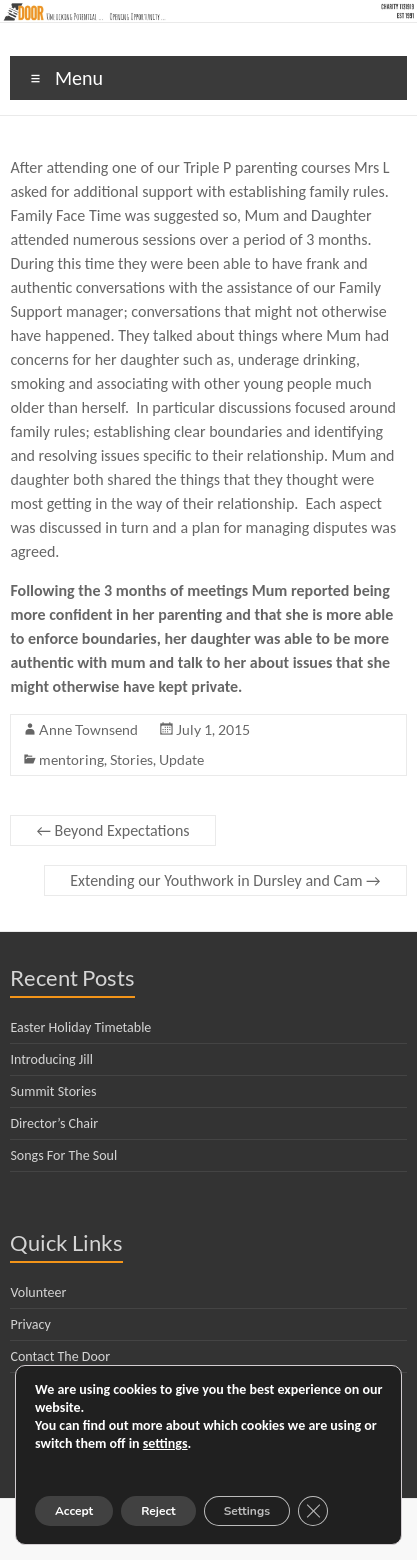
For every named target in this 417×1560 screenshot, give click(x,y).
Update (181, 759)
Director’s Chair (54, 1123)
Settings (247, 1511)
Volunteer (38, 1292)
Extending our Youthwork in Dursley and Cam (225, 880)
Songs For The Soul (63, 1155)
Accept (74, 1511)
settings (165, 1443)
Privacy (30, 1324)
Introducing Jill (51, 1059)
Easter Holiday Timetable (80, 1027)
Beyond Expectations (112, 830)
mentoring (71, 759)
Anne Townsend (88, 729)
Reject (158, 1511)
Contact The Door (60, 1356)
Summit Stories (53, 1091)
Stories (131, 759)
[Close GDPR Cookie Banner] (313, 1511)
